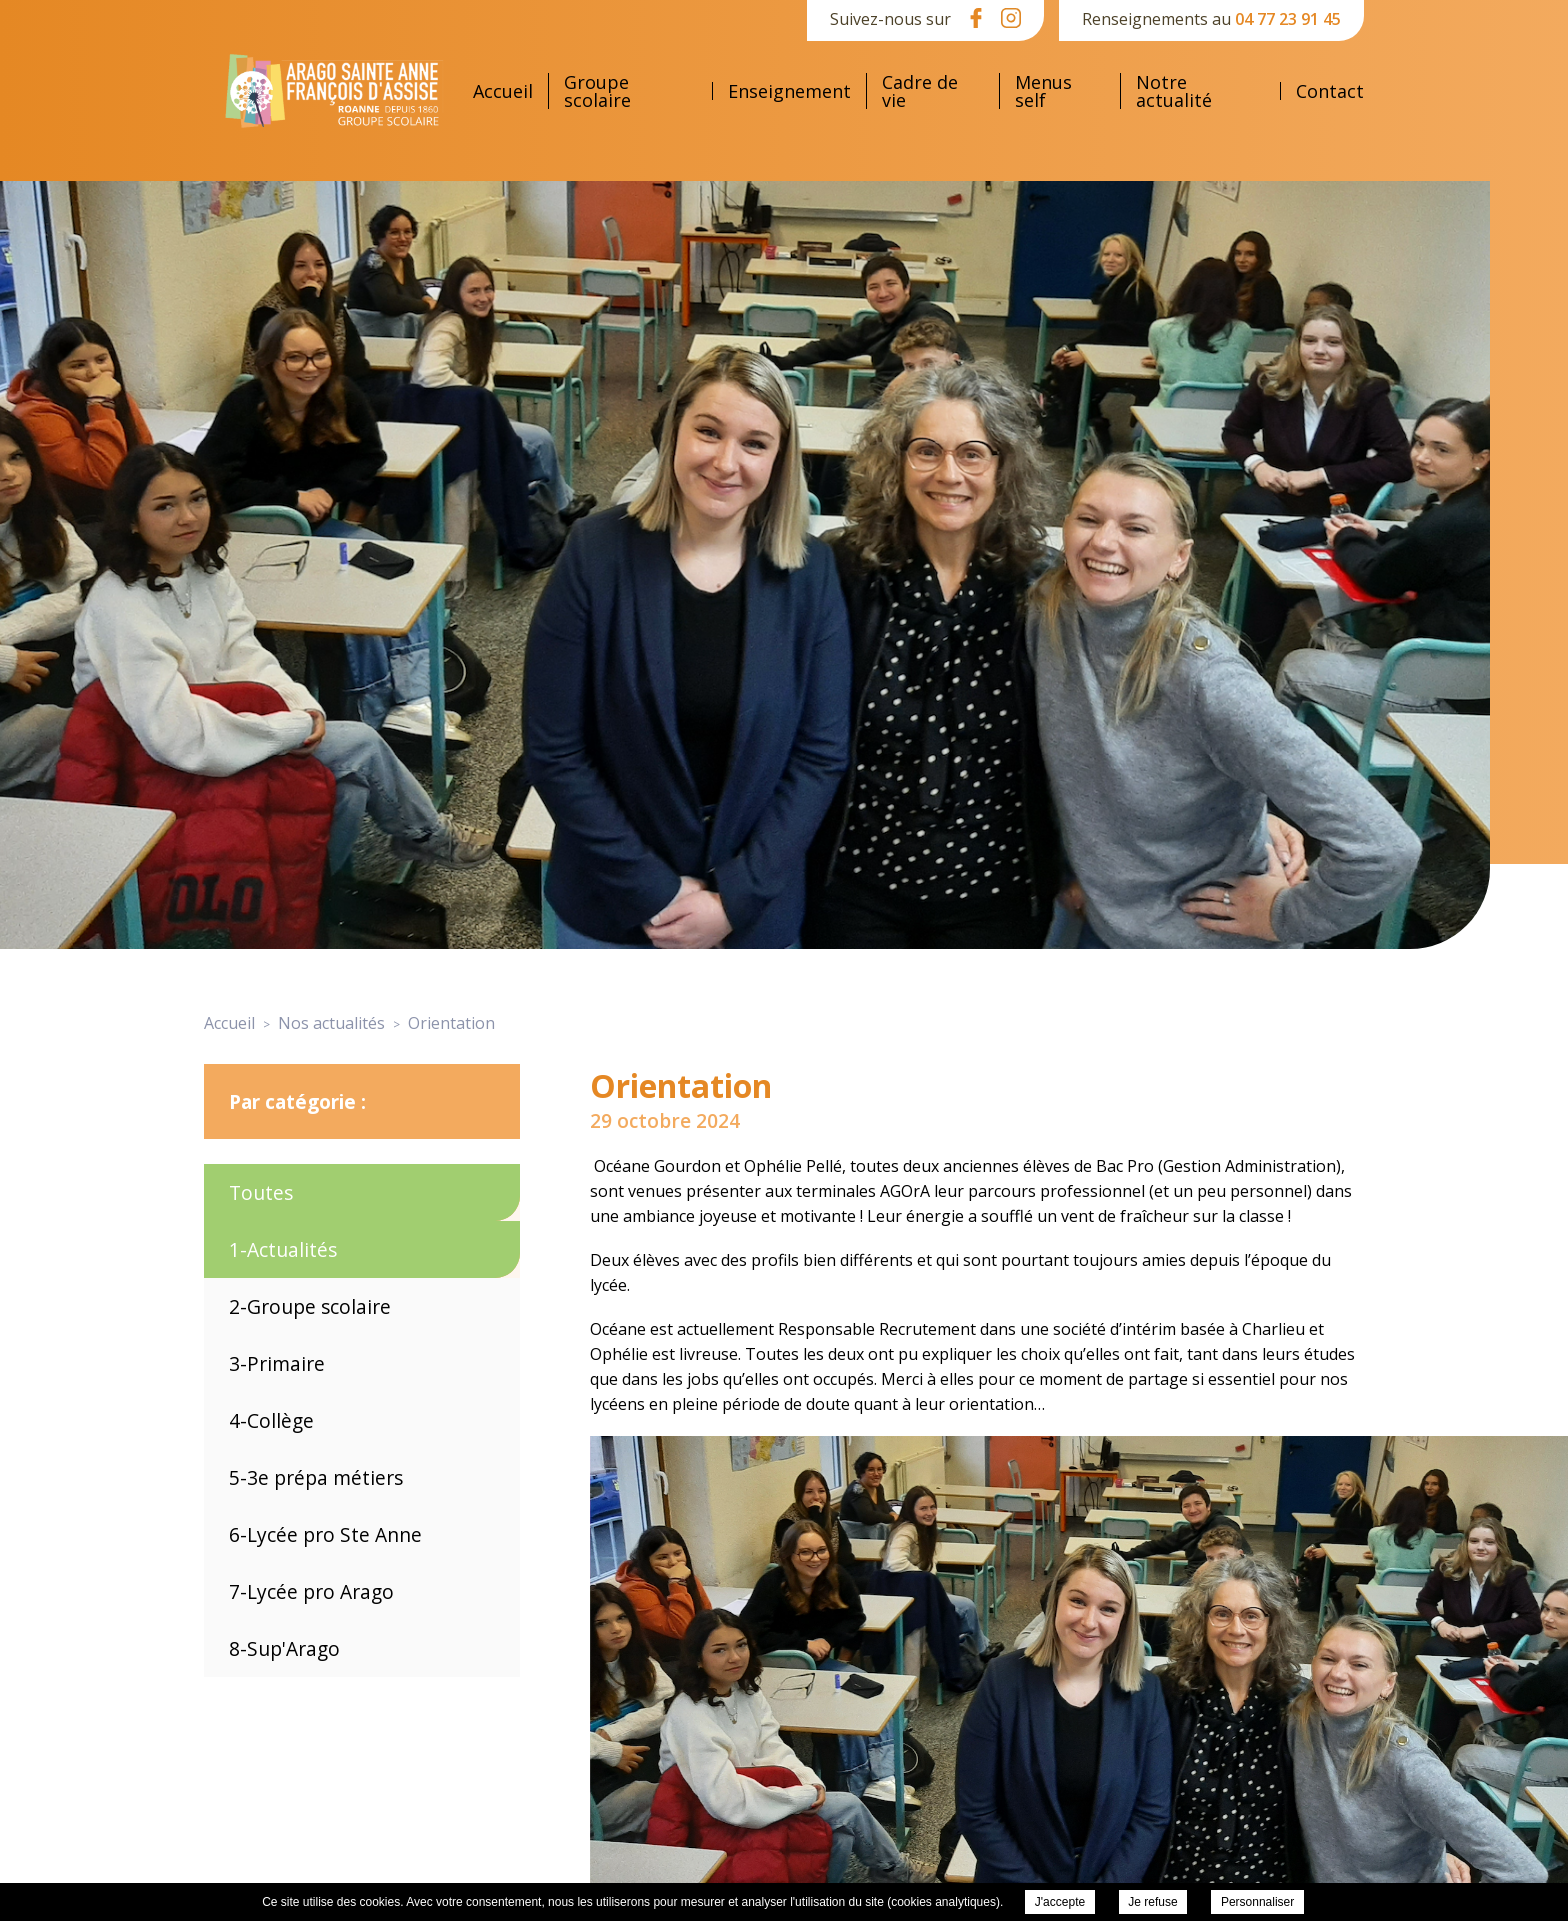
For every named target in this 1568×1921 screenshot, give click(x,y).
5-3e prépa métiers (316, 1477)
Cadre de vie (920, 91)
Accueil (503, 91)
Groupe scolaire (597, 91)
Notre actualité (1174, 91)
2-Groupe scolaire (310, 1306)
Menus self (1043, 91)
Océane (622, 1166)
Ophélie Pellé (793, 1166)
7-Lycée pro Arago (311, 1591)
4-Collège (271, 1420)
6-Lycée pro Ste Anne (325, 1534)
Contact (1330, 91)
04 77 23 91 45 (1288, 19)
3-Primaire (277, 1363)
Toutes (261, 1192)
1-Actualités (283, 1249)
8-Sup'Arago (284, 1648)
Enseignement (789, 91)
